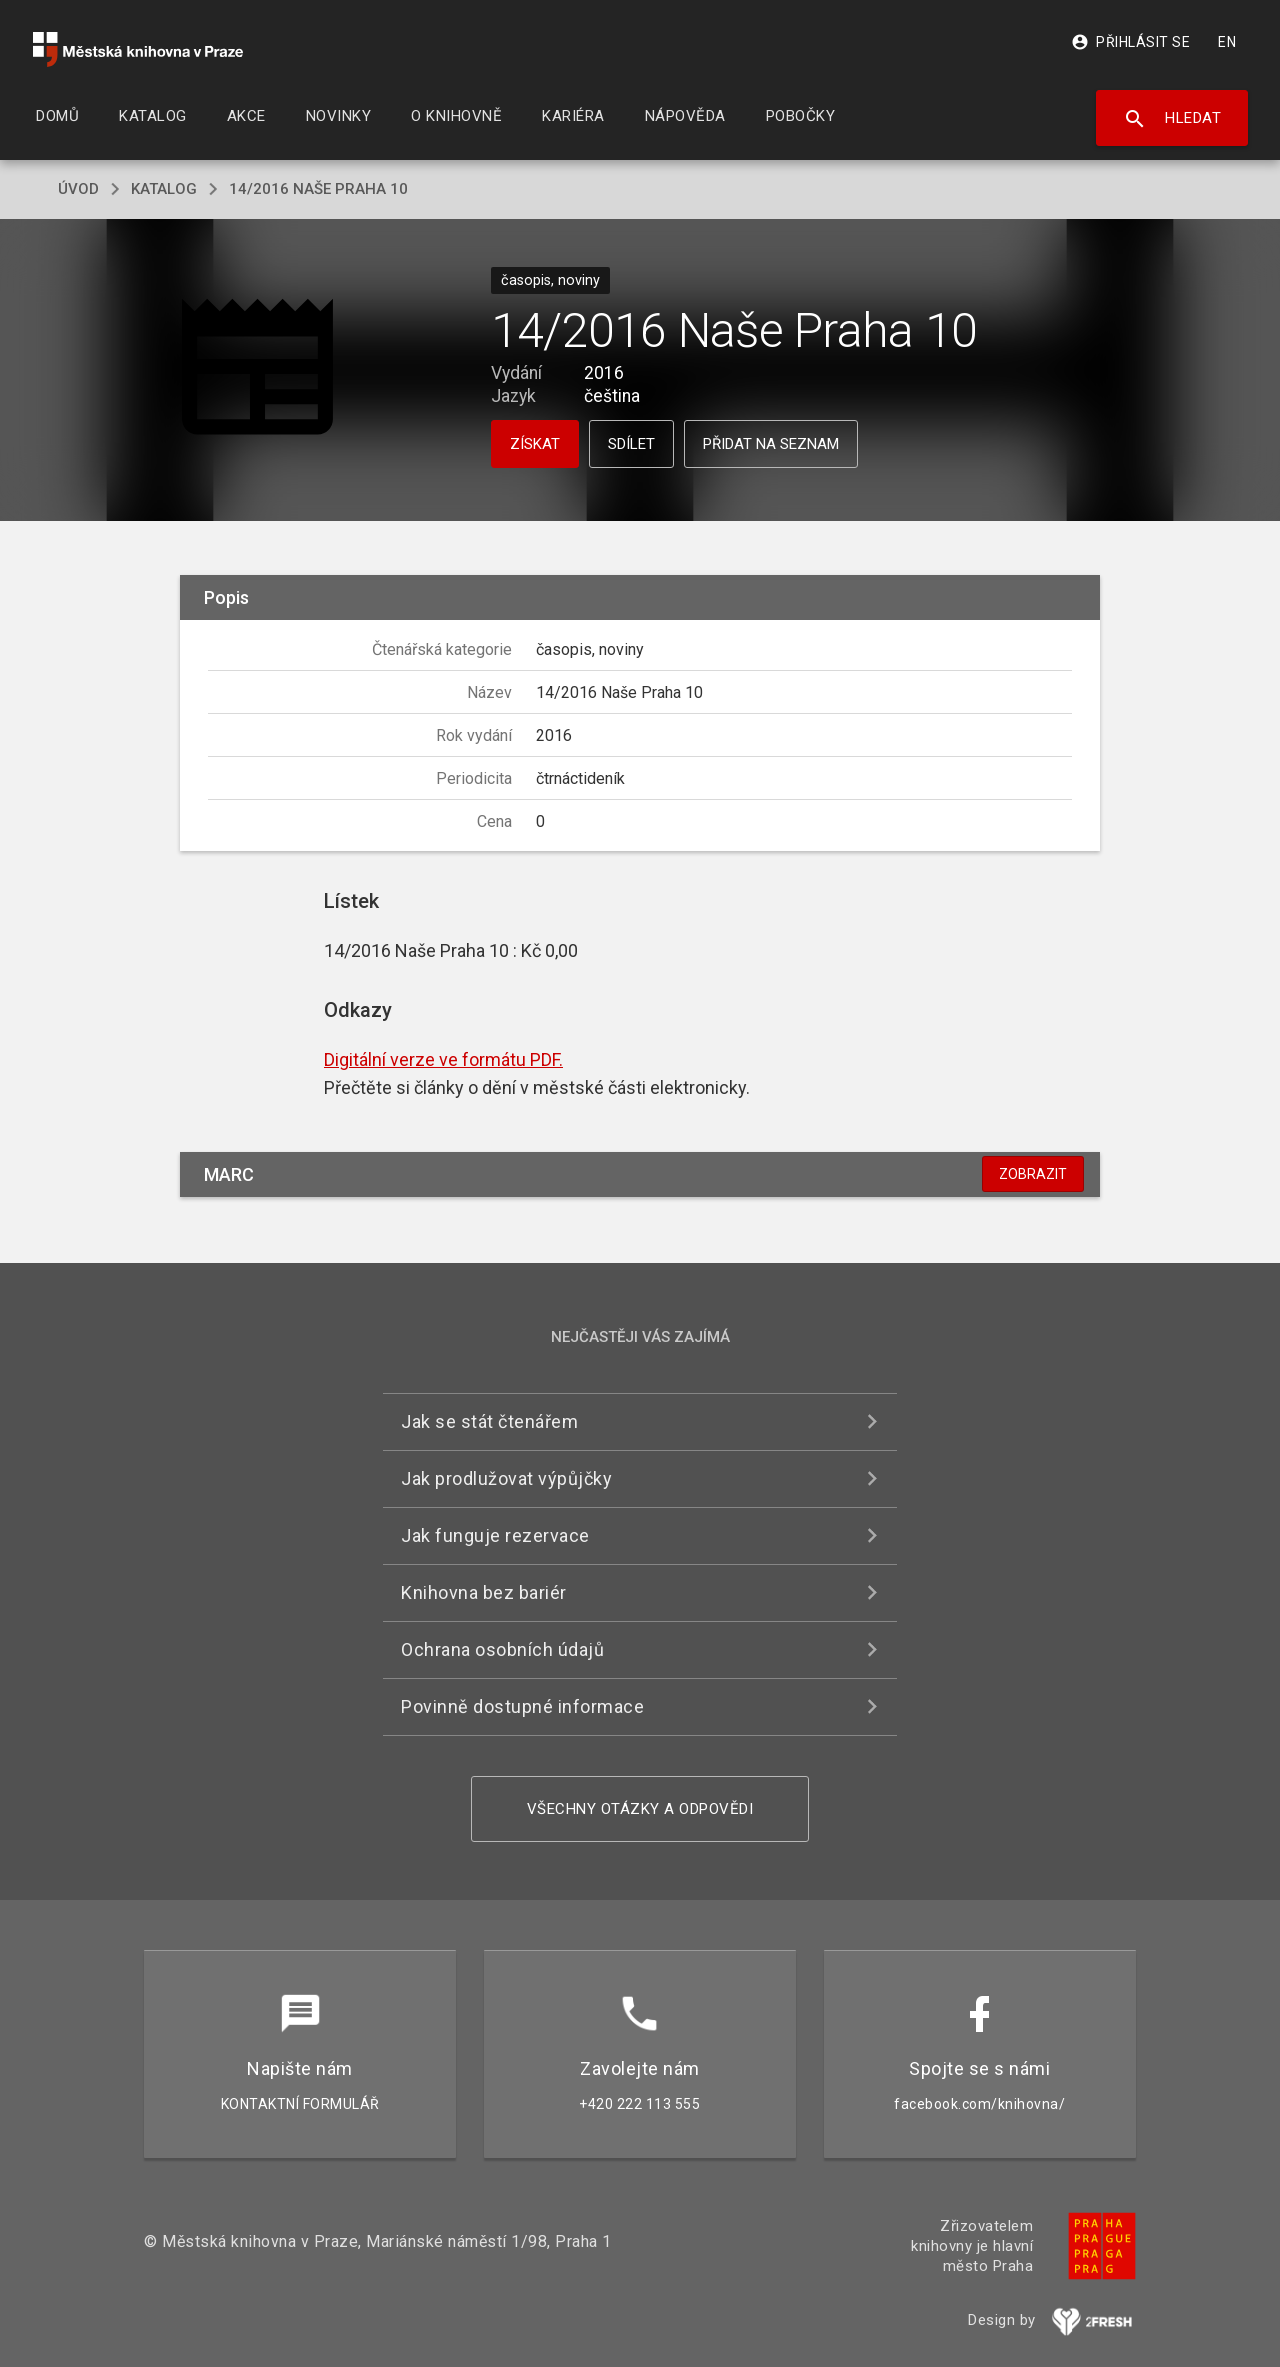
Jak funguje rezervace (495, 1535)
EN (1227, 42)
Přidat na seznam (771, 444)
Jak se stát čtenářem (489, 1421)
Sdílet (631, 444)
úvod (78, 189)
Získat (535, 444)
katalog (164, 189)
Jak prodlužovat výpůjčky (506, 1478)
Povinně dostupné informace (522, 1706)
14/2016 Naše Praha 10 (318, 189)
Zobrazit (1033, 1174)
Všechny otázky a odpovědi (640, 1809)
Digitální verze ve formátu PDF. (443, 1059)
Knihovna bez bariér (484, 1592)
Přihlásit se (1130, 42)
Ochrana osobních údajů (502, 1649)
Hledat (1172, 119)
